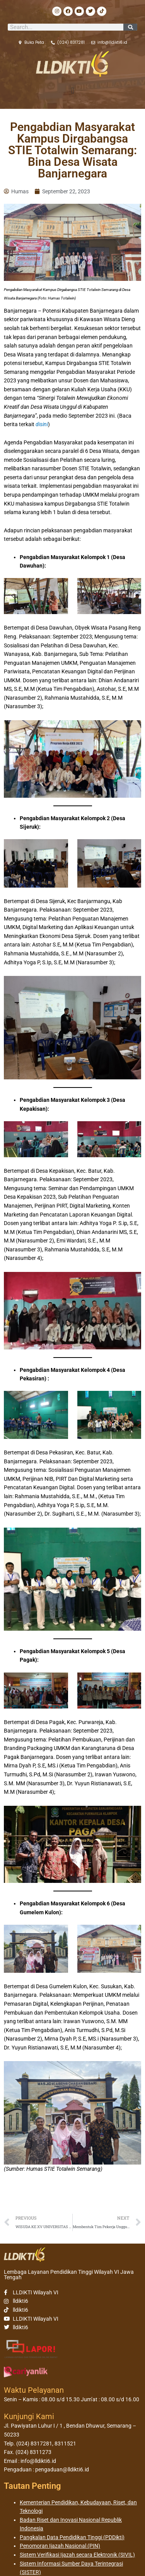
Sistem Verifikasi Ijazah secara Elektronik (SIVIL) (77, 2555)
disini (42, 424)
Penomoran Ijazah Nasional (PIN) (60, 2546)
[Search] (130, 27)
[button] (72, 90)
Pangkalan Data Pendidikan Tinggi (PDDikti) (72, 2537)
